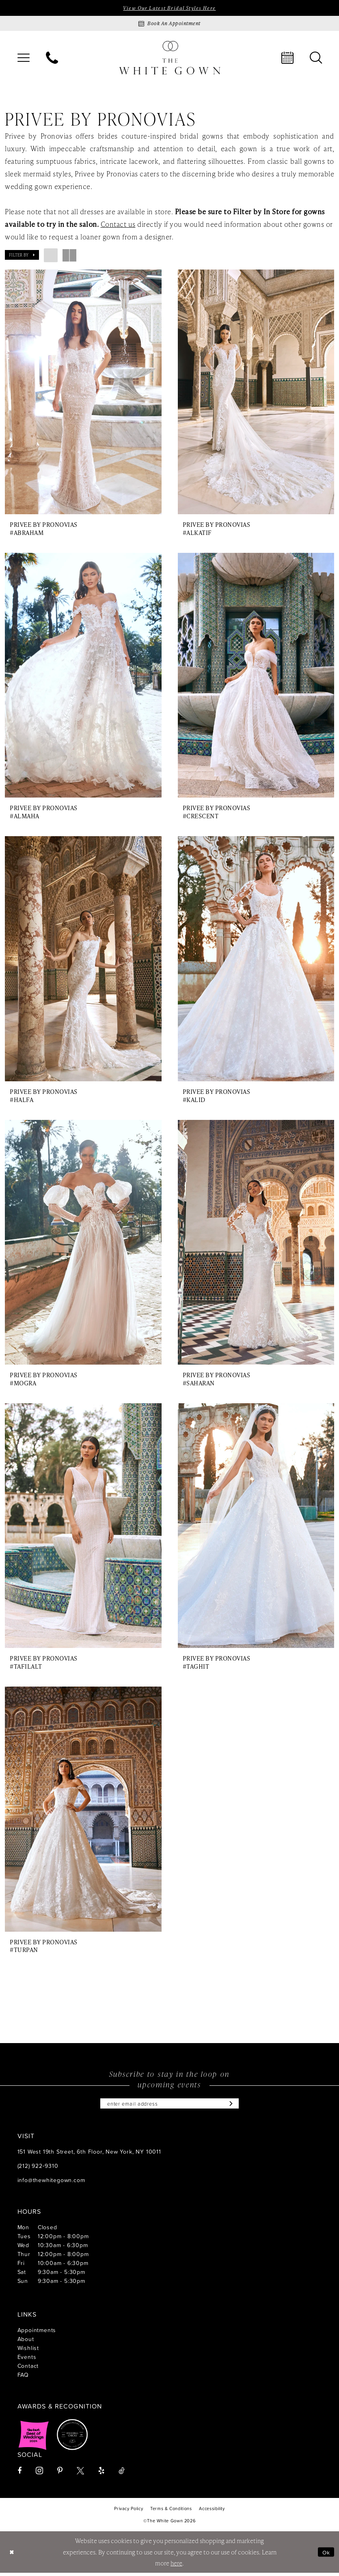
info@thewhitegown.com (51, 2183)
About (25, 2342)
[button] (23, 58)
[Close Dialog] (12, 2555)
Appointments (36, 2333)
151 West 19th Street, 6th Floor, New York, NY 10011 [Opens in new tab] (89, 2155)
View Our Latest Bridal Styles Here (169, 8)
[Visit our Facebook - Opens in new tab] (19, 2474)
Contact (28, 2369)
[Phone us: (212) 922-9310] (52, 58)
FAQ (23, 2378)
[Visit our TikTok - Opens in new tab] (122, 2474)
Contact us (118, 225)
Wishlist (28, 2351)
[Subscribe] (235, 2106)
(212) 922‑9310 (37, 2169)
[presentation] (83, 392)
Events (27, 2360)
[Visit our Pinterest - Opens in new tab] (60, 2474)
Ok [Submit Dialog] (325, 2555)
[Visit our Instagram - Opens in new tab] (39, 2473)
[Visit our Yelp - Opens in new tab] (101, 2474)
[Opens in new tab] (33, 2438)
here (176, 2566)
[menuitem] (23, 58)
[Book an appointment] (169, 24)
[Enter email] (169, 2106)
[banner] (169, 58)
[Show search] (316, 58)
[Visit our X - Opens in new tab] (80, 2474)
